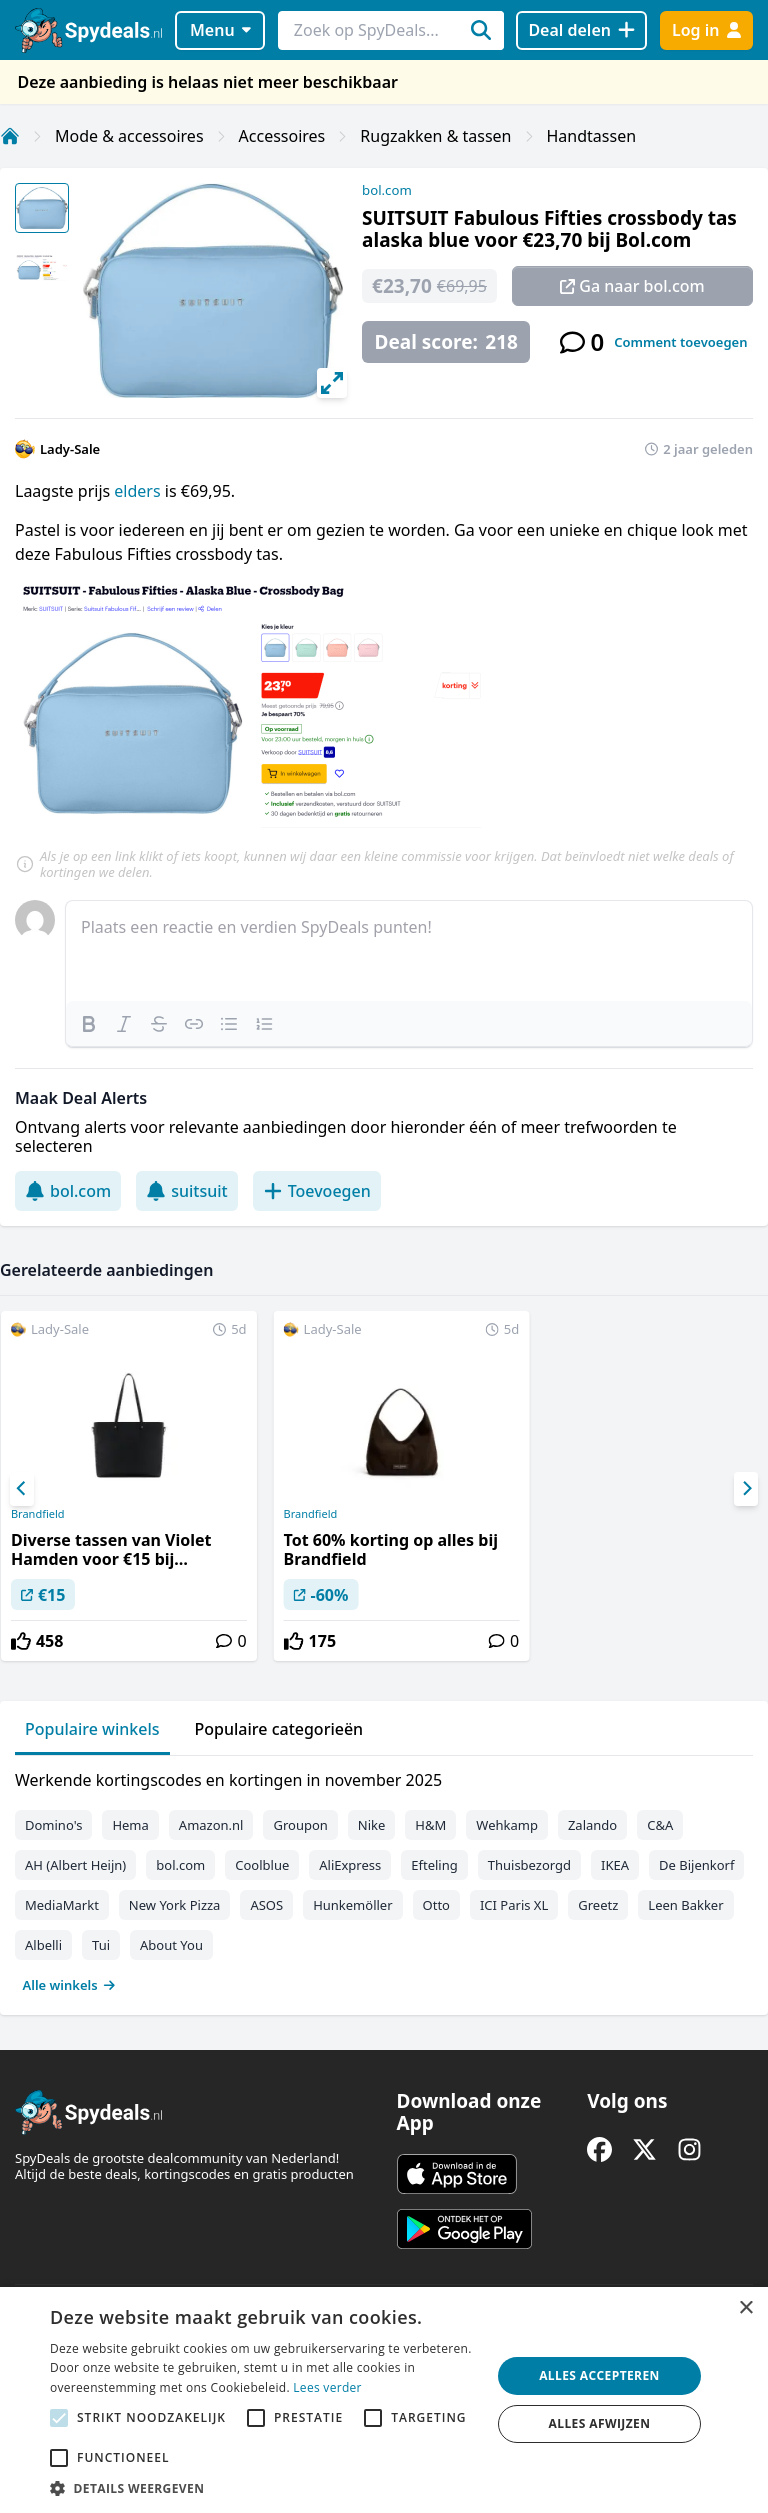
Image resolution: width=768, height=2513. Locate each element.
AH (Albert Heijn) (75, 1865)
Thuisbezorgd (529, 1865)
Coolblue (262, 1865)
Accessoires (282, 136)
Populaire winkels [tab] (92, 1729)
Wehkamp (507, 1825)
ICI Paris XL (514, 1905)
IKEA (615, 1865)
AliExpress (350, 1865)
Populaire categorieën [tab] (279, 1729)
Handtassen (592, 136)
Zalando (592, 1825)
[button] (264, 2488)
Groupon (300, 1825)
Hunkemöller (352, 1905)
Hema (130, 1825)
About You (171, 1945)
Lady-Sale (70, 449)
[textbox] (409, 951)
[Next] (746, 1489)
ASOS (266, 1905)
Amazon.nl (211, 1825)
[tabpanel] (384, 1878)
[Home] (10, 136)
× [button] (745, 2308)
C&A (660, 1825)
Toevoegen (317, 1191)
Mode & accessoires (129, 136)
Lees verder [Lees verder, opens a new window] (327, 2387)
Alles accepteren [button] (599, 2375)
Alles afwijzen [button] (600, 2423)
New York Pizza (175, 1905)
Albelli (43, 1945)
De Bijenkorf (696, 1865)
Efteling (434, 1865)
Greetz (598, 1905)
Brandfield (38, 1514)
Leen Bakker (685, 1905)
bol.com (387, 190)
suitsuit (187, 1191)
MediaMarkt (62, 1905)
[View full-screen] (332, 383)
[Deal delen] (581, 30)
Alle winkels (69, 1985)
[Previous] (22, 1489)
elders (139, 491)
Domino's (53, 1825)
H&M (430, 1825)
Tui (101, 1945)
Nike (372, 1825)
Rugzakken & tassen (435, 136)
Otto (436, 1905)
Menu (220, 30)
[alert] (384, 2400)
